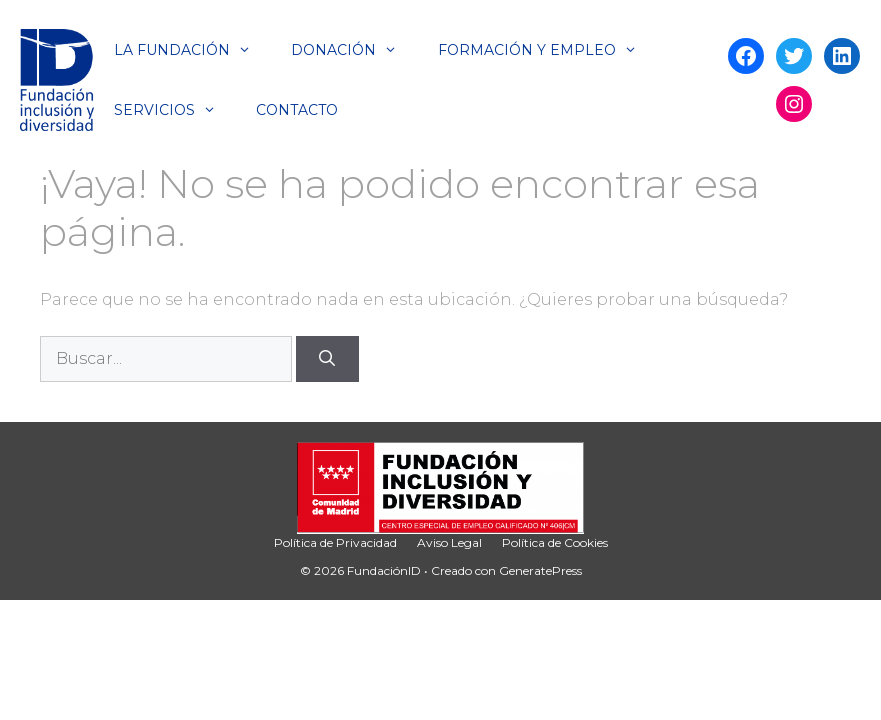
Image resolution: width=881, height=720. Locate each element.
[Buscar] (327, 359)
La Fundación (192, 50)
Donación (354, 50)
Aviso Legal (449, 542)
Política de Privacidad (335, 542)
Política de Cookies (555, 542)
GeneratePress (540, 570)
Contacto (297, 110)
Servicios (175, 110)
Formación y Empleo (547, 50)
